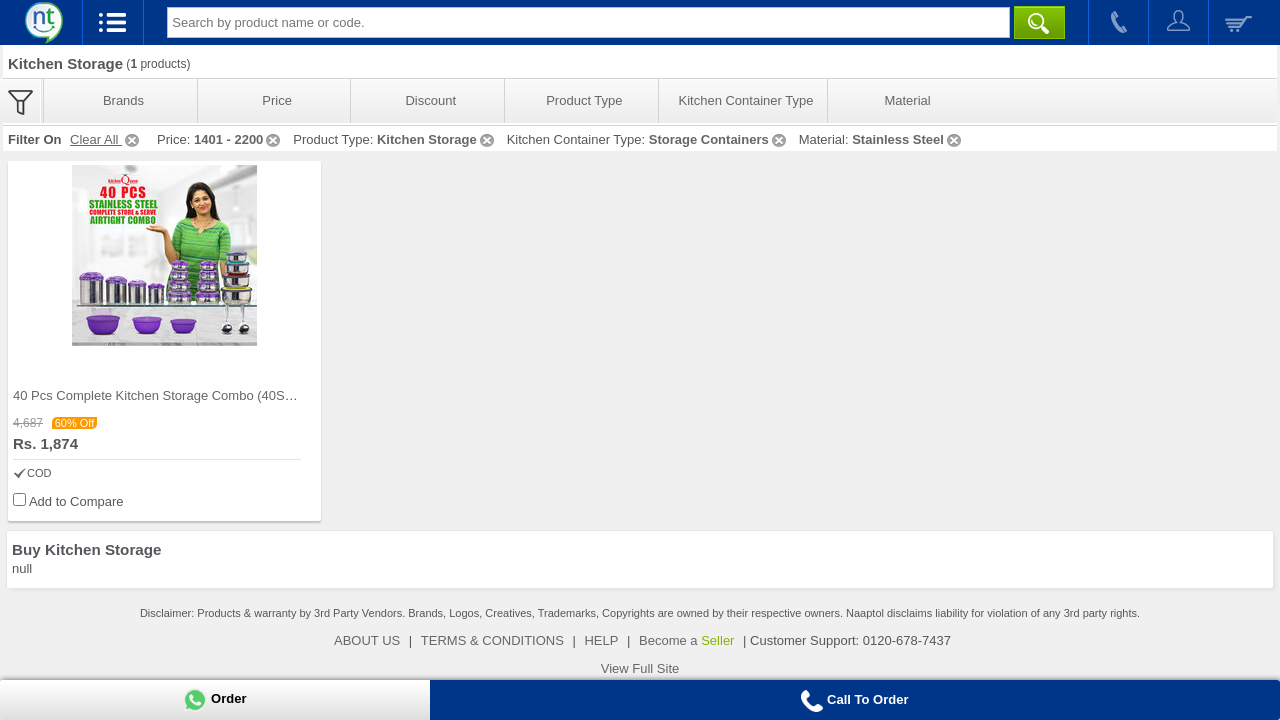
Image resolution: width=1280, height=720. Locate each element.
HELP (601, 640)
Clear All (106, 139)
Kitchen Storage (437, 139)
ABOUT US (367, 640)
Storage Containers (719, 139)
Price (277, 100)
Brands (123, 100)
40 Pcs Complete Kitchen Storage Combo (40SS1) (159, 395)
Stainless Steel (908, 139)
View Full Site (640, 668)
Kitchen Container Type (746, 100)
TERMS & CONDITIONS (492, 640)
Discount (430, 100)
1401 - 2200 (238, 139)
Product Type (584, 100)
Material (907, 100)
